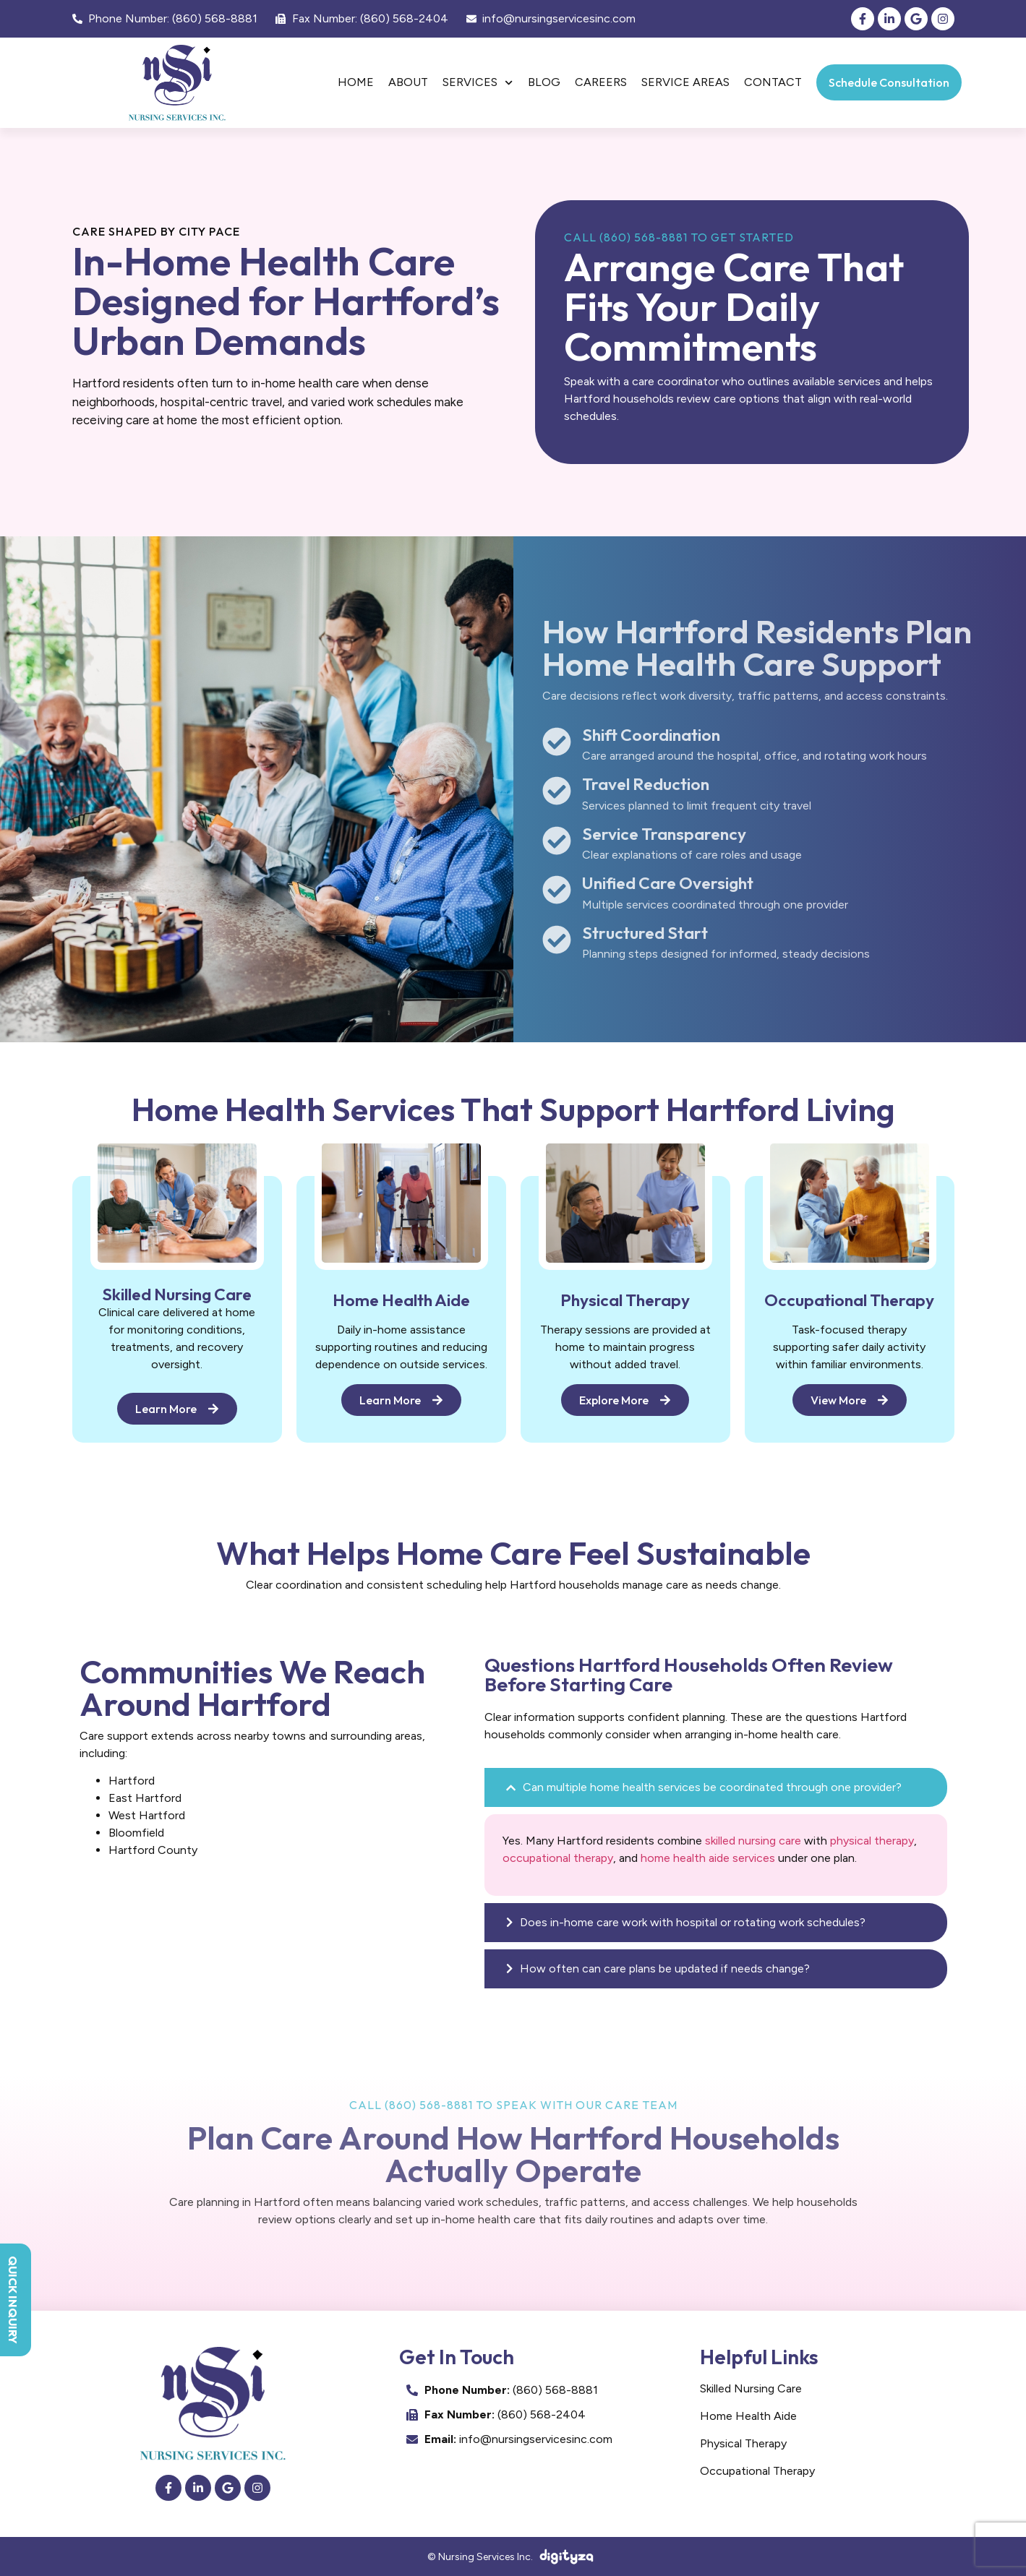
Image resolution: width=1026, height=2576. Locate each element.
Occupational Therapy (757, 2471)
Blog (544, 82)
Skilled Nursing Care (751, 2388)
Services (478, 83)
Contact (773, 82)
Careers (601, 82)
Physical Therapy (743, 2443)
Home (356, 82)
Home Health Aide (748, 2416)
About (408, 82)
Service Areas (685, 82)
